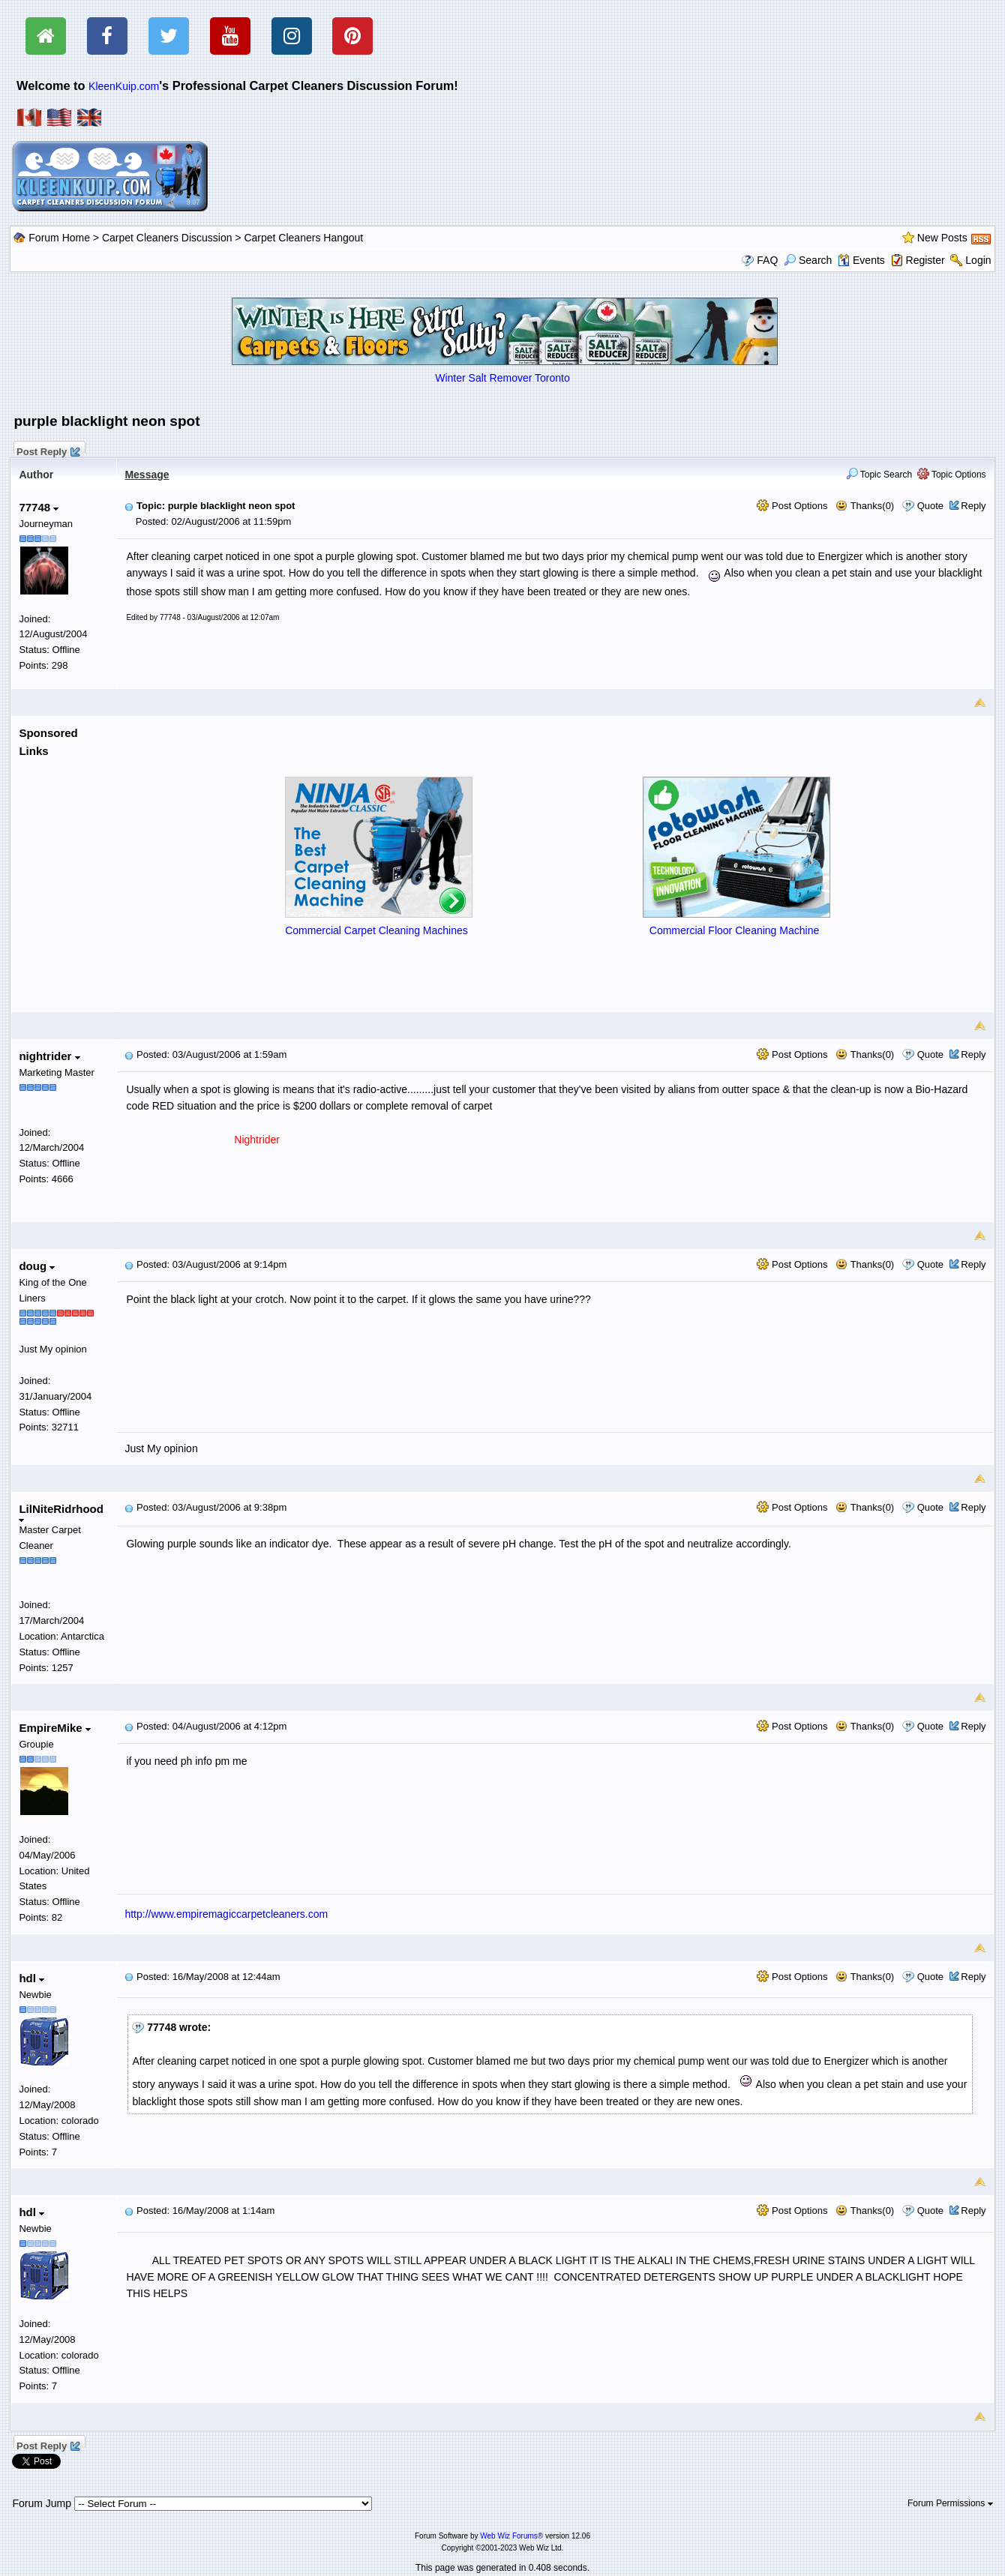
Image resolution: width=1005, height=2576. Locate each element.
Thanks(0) (865, 505)
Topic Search (879, 474)
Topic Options (951, 474)
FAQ (767, 260)
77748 (38, 507)
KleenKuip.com (123, 86)
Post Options (792, 505)
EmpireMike (54, 1727)
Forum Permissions (950, 2503)
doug (37, 1266)
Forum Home (59, 238)
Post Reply (47, 450)
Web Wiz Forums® (511, 2536)
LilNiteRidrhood (61, 1512)
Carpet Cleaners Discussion (167, 238)
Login (978, 260)
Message (146, 475)
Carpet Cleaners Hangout (303, 238)
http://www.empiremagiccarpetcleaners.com (226, 1914)
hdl (31, 1978)
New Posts (942, 238)
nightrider (49, 1056)
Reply (973, 505)
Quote (930, 505)
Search (808, 260)
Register (925, 260)
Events (861, 260)
